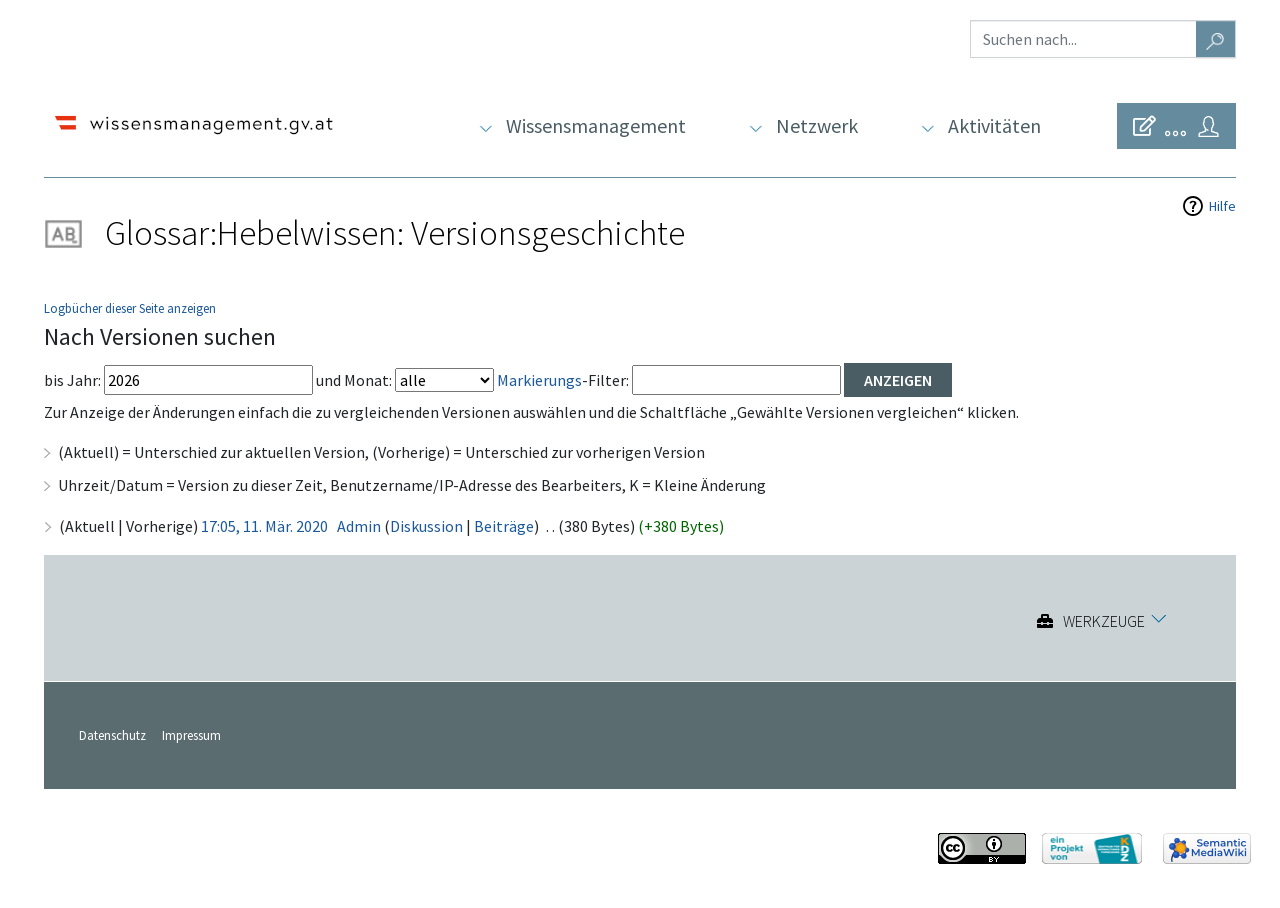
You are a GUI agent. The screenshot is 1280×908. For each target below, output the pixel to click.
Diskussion (426, 526)
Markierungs (539, 380)
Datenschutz (112, 735)
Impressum (191, 735)
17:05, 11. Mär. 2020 (264, 526)
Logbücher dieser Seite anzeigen (130, 308)
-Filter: (563, 380)
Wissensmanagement (596, 125)
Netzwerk (817, 125)
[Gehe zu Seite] (1216, 39)
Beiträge (504, 526)
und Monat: (354, 380)
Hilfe (1222, 206)
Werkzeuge (1104, 621)
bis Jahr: (72, 380)
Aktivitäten (994, 125)
